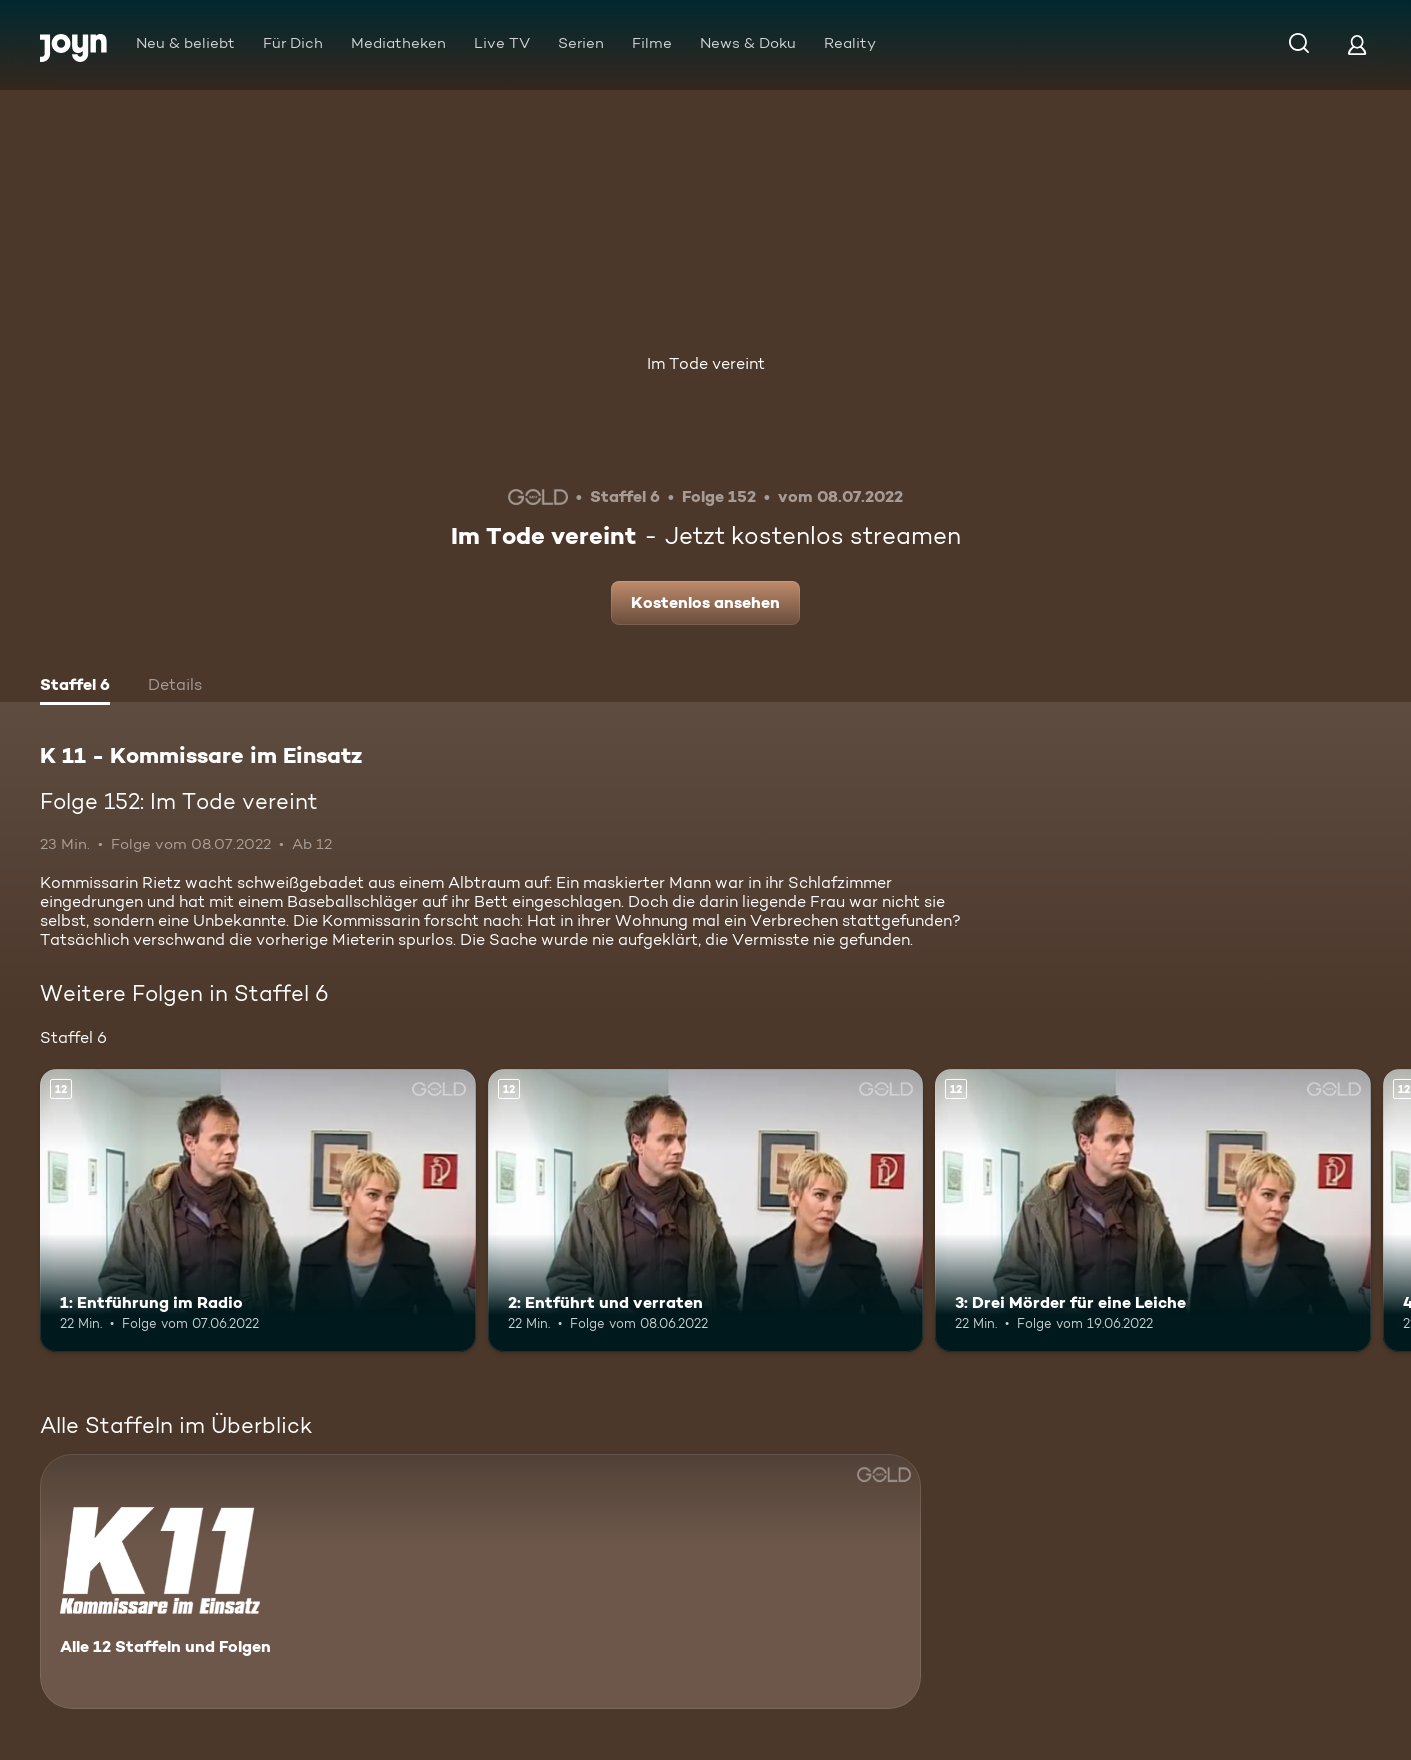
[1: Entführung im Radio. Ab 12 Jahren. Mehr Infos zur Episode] (258, 1210)
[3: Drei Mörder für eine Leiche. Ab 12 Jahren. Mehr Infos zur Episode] (1153, 1210)
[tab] (75, 687)
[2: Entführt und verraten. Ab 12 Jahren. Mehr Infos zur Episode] (706, 1210)
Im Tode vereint (706, 363)
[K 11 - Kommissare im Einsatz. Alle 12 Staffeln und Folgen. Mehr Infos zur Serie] (480, 1581)
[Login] (1357, 44)
